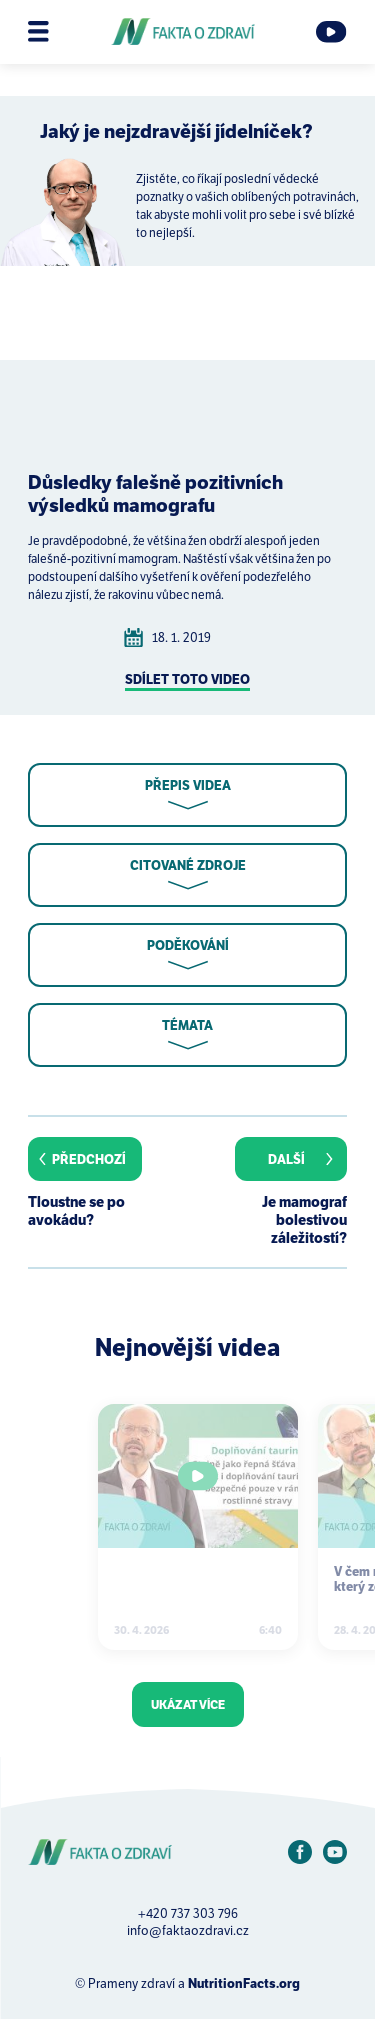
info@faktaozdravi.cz (188, 1930)
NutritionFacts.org (244, 1983)
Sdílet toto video (187, 679)
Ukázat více (188, 1704)
